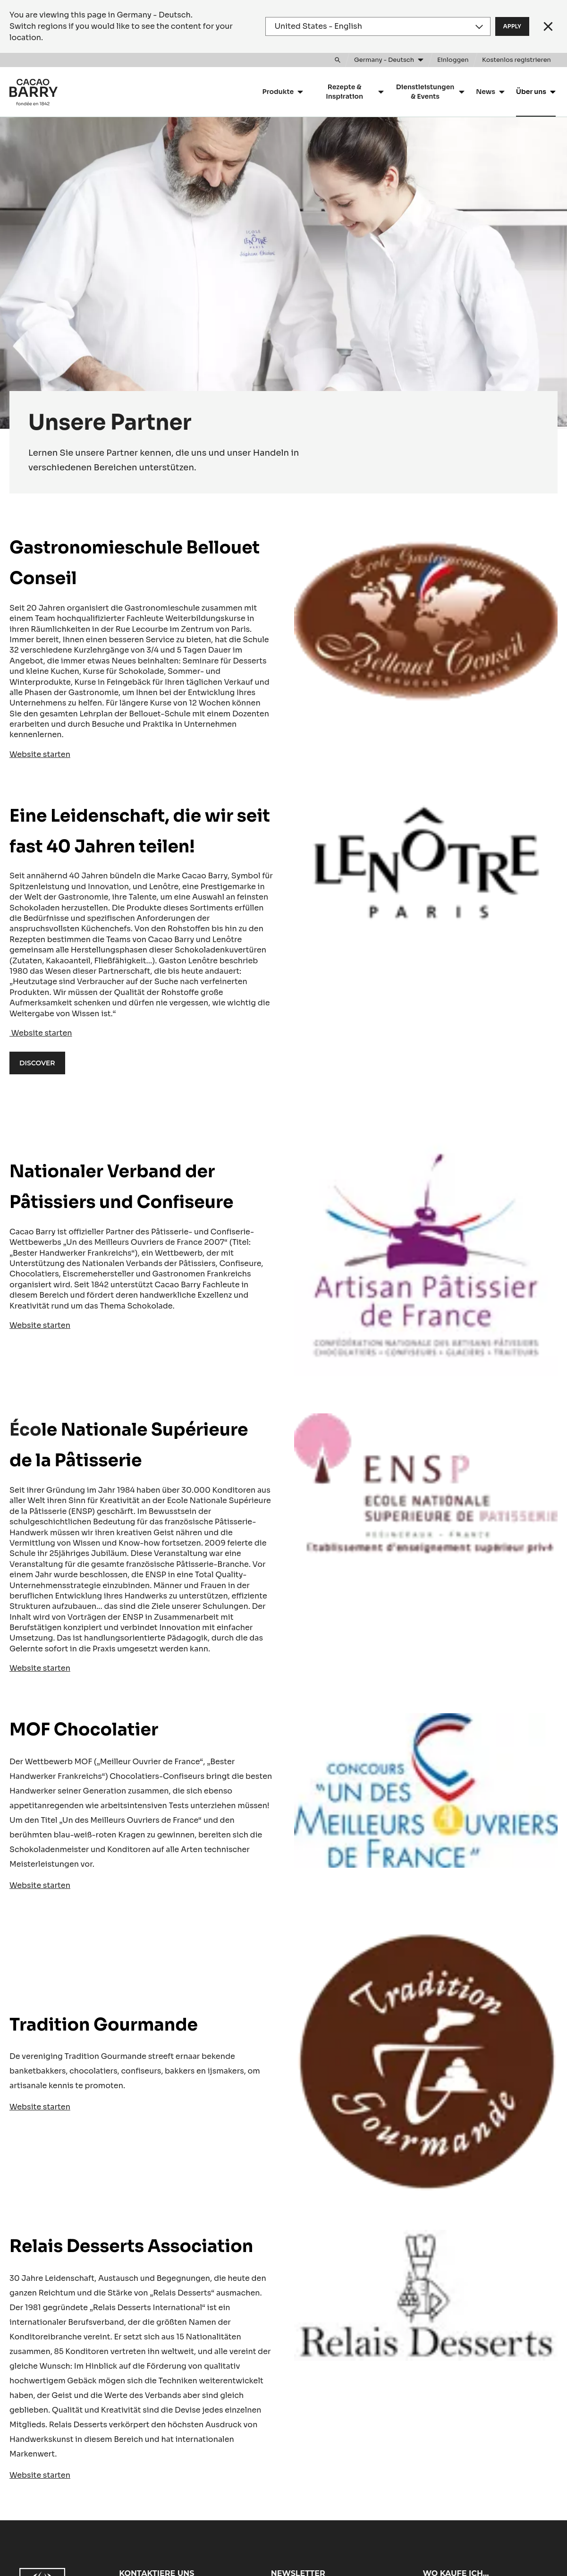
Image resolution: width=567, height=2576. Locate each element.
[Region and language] (377, 26)
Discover (37, 1063)
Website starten (39, 754)
